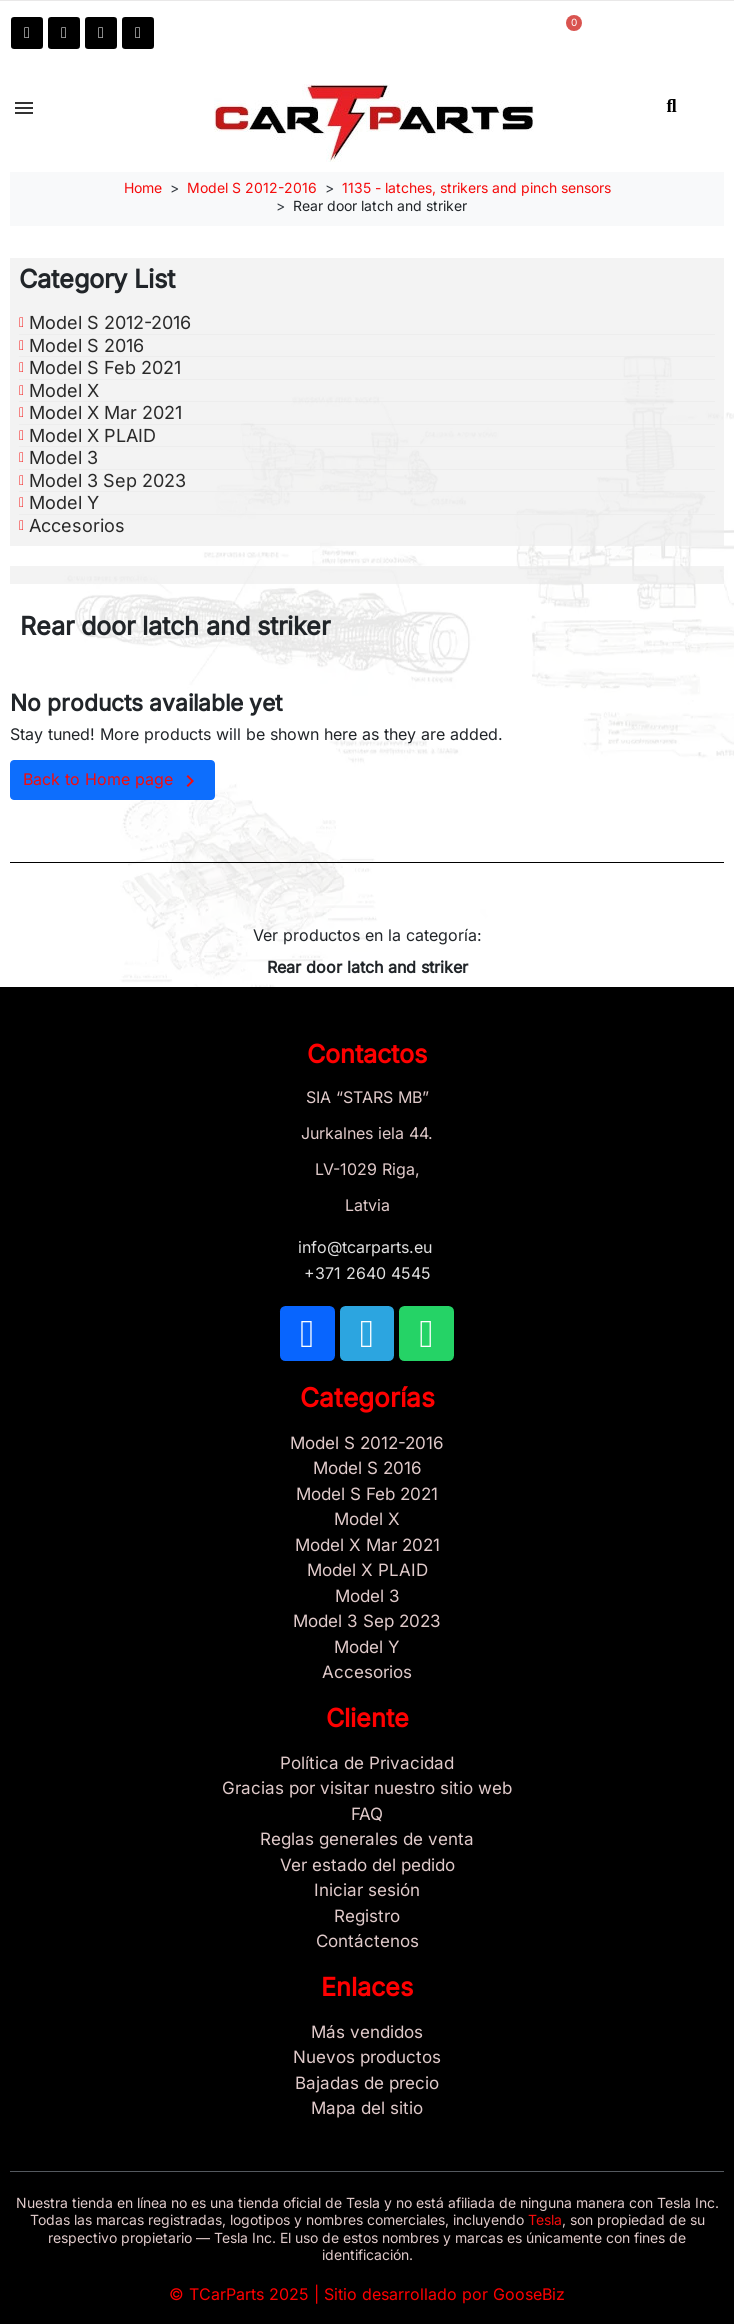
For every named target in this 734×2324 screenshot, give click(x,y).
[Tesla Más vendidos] (367, 2033)
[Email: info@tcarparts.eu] (138, 33)
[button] (671, 105)
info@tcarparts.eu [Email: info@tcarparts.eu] (367, 1247)
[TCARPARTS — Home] (374, 123)
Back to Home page (112, 781)
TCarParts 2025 (249, 2294)
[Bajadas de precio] (367, 2084)
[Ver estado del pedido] (367, 1866)
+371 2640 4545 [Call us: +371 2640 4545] (367, 1273)
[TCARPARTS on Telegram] (64, 33)
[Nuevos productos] (367, 2058)
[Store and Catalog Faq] (367, 1815)
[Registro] (367, 1917)
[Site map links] (367, 2109)
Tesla (545, 2219)
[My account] (419, 31)
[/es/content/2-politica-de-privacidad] (367, 1764)
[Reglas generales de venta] (367, 1840)
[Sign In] (367, 1891)
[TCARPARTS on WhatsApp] (101, 33)
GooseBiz (529, 2294)
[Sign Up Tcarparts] (367, 1942)
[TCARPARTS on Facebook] (27, 33)
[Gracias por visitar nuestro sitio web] (367, 1789)
